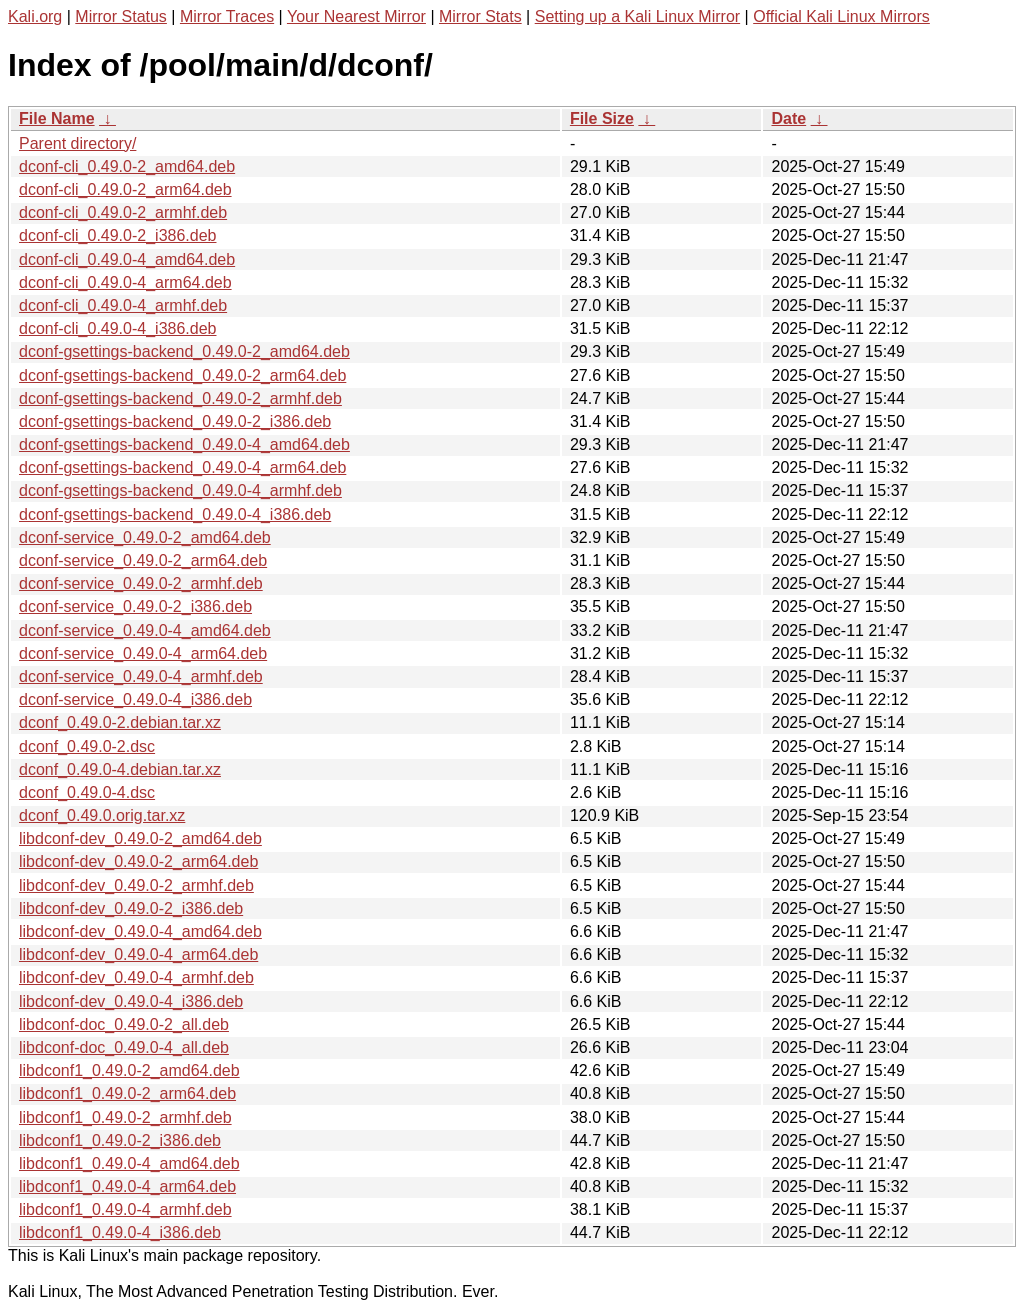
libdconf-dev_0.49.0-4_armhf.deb (136, 977)
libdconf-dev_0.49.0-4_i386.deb (131, 1001)
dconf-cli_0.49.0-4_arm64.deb (125, 282)
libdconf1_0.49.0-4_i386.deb (120, 1232)
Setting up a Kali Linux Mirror (637, 16)
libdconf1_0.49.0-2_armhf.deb (125, 1117)
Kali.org (35, 16)
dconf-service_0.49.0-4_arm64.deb (143, 653)
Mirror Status (121, 16)
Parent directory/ (77, 143)
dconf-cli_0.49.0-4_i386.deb (117, 328)
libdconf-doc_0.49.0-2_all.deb (124, 1024)
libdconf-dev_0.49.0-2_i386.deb (131, 908)
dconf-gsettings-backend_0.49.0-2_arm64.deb (182, 375)
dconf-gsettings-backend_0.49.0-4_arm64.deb (182, 467)
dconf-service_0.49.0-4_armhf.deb (141, 676)
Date (788, 118)
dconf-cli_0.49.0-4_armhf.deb (123, 305)
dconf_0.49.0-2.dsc (87, 746)
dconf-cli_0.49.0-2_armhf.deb (123, 212)
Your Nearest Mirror (356, 16)
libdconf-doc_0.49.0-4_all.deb (124, 1047)
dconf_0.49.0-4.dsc (87, 792)
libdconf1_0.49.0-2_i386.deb (120, 1140)
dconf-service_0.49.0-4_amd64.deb (145, 630)
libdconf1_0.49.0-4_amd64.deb (129, 1163)
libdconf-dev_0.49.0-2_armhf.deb (136, 885)
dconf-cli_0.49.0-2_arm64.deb (125, 189)
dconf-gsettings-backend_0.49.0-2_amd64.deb (184, 351)
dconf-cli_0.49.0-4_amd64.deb (127, 259)
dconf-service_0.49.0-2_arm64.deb (143, 560)
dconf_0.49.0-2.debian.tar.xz (120, 722)
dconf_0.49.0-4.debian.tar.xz (120, 769)
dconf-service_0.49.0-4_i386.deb (135, 699)
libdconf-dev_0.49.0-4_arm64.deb (138, 954)
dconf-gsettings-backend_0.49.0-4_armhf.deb (180, 490)
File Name (57, 118)
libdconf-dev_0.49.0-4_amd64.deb (140, 931)
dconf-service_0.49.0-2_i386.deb (135, 606)
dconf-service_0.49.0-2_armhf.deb (141, 583)
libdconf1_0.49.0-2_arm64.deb (127, 1093)
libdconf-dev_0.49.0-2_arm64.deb (138, 861)
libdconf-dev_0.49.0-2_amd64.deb (140, 838)
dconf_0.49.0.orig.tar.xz (102, 815)
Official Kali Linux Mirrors (841, 16)
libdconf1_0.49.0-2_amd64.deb (129, 1070)
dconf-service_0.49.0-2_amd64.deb (145, 537)
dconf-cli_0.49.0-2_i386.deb (117, 235)
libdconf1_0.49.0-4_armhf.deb (125, 1209)
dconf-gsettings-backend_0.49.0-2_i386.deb (175, 421)
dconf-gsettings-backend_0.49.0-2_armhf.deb (180, 398)
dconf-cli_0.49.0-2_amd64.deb (127, 166)
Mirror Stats (480, 16)
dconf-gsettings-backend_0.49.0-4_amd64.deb (184, 444)
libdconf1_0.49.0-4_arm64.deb (127, 1186)
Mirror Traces (227, 16)
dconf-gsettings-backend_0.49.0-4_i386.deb (175, 514)
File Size (602, 118)
